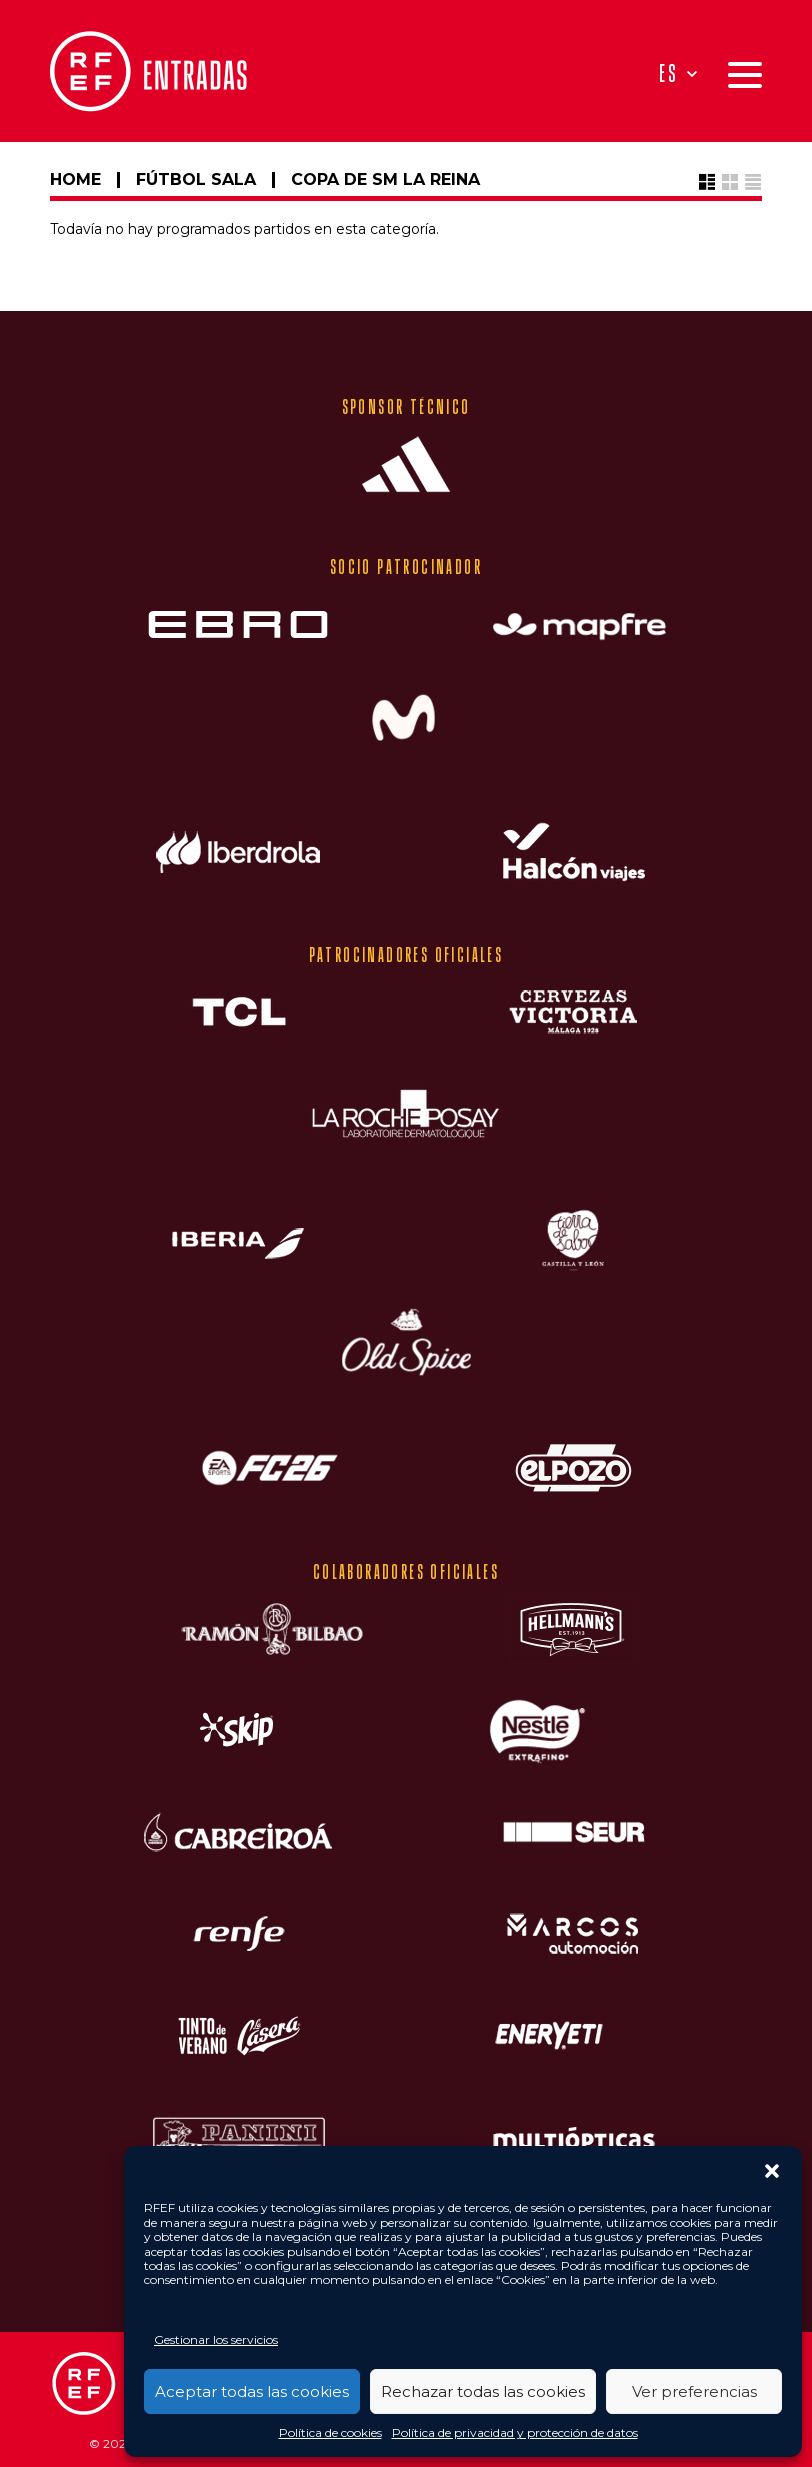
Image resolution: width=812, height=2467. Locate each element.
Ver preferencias (694, 2391)
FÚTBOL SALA (196, 179)
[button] (772, 2171)
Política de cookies (330, 2432)
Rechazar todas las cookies (483, 2391)
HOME (75, 179)
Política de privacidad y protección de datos (515, 2432)
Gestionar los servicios (216, 2339)
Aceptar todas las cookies (252, 2391)
